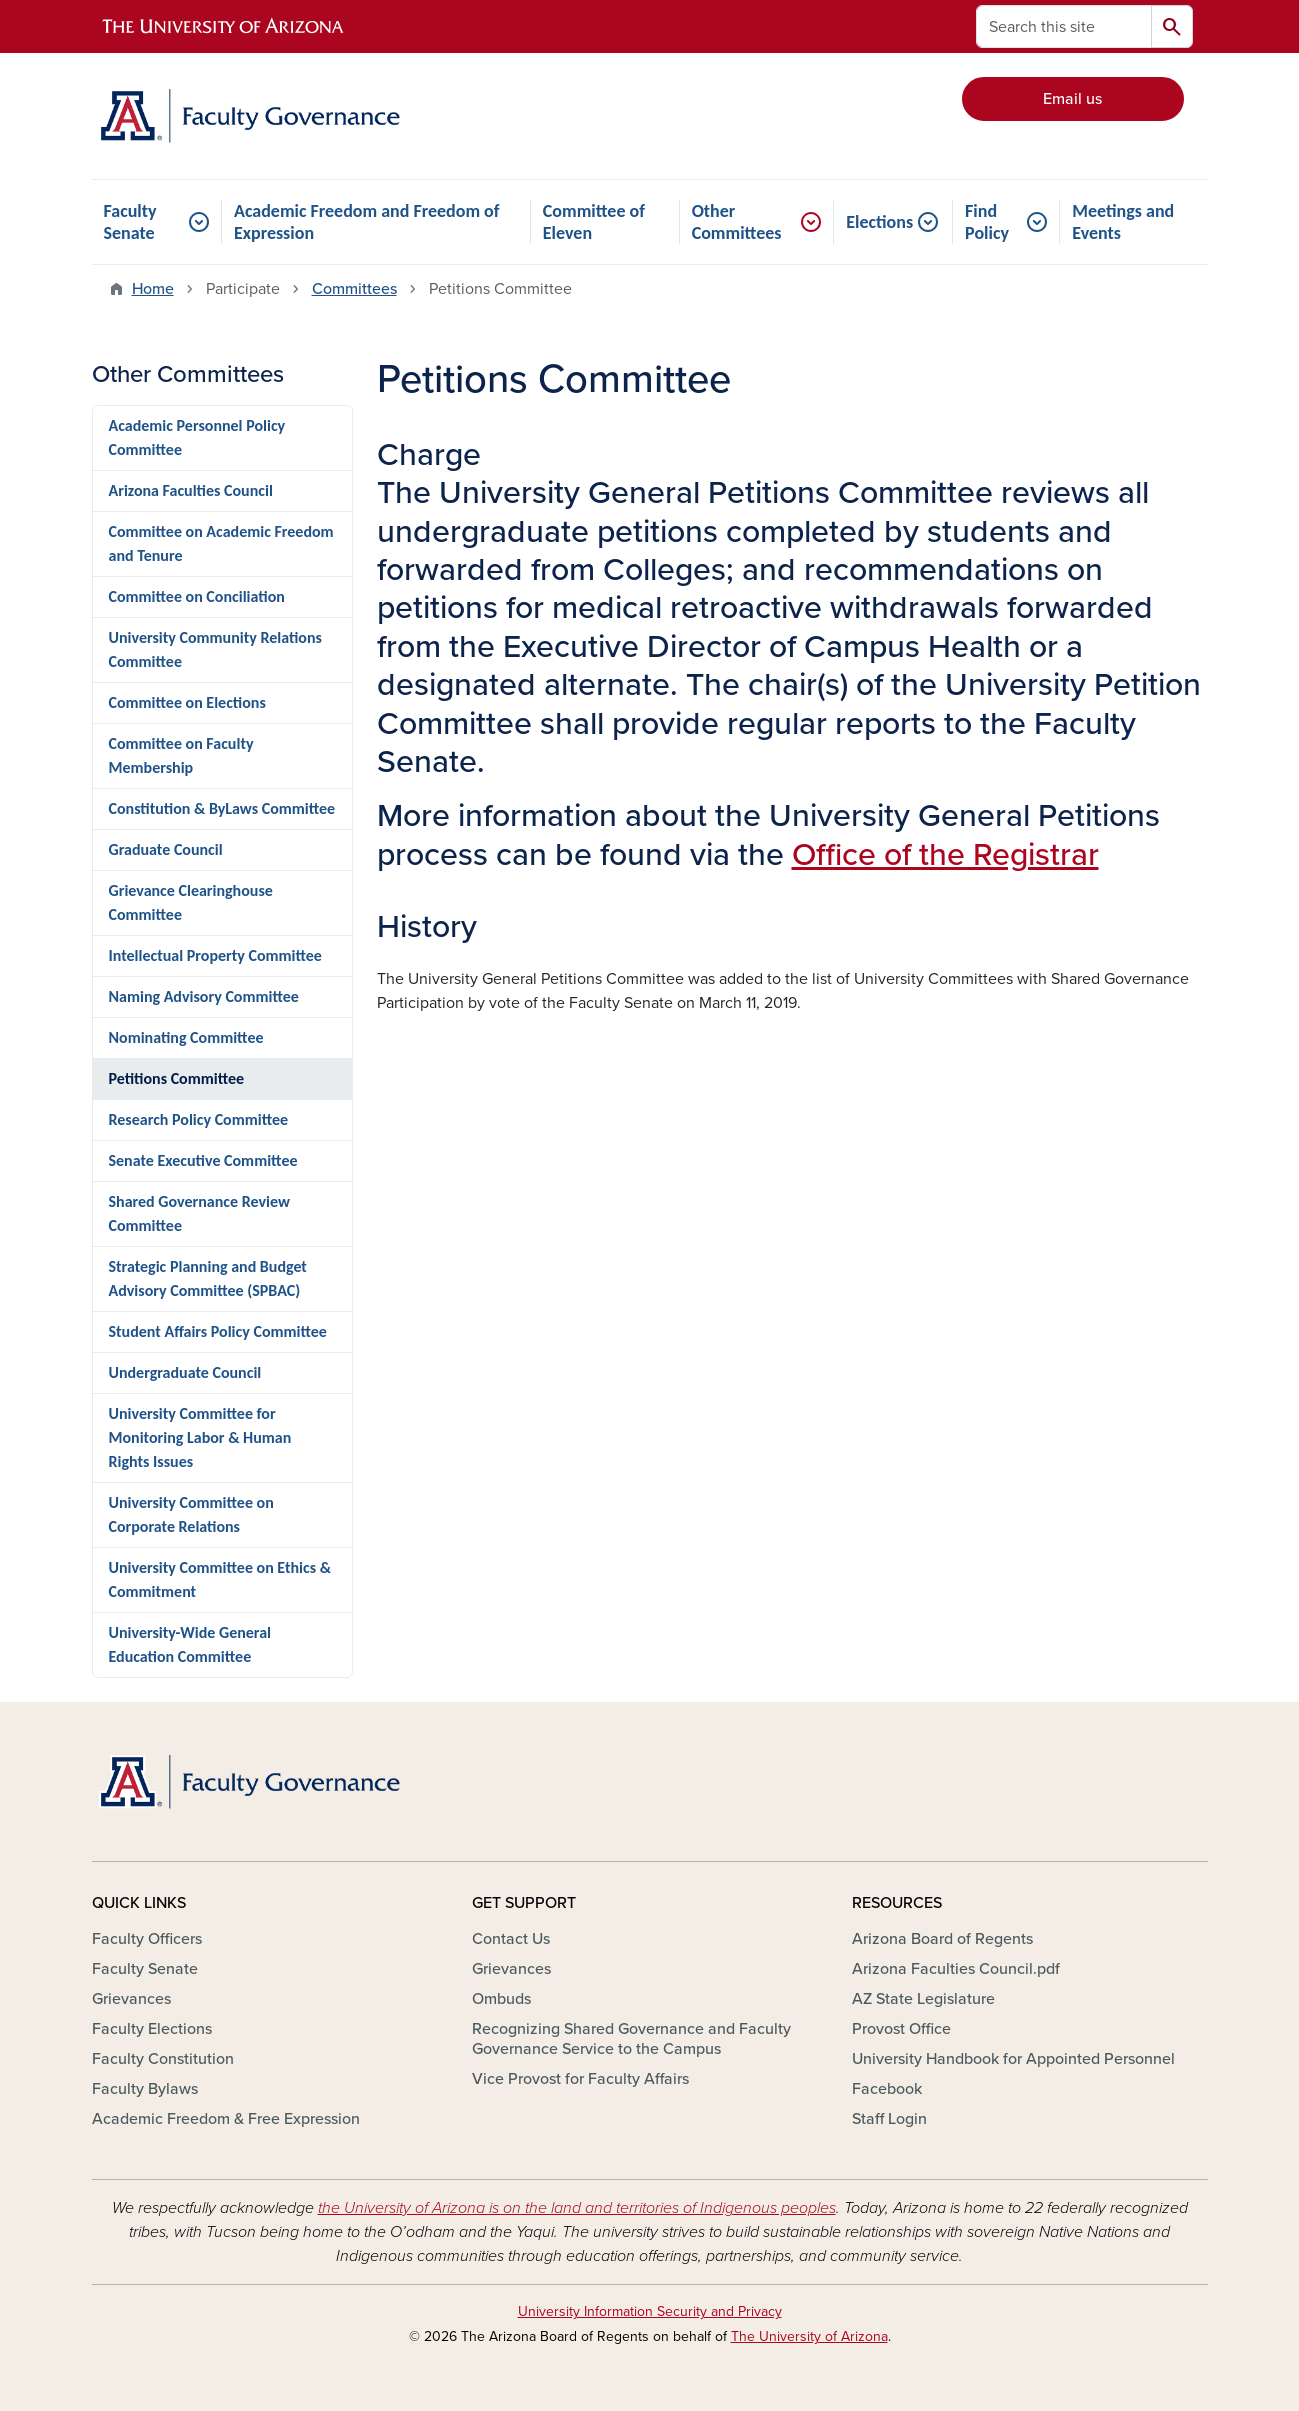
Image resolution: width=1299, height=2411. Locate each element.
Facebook (887, 2089)
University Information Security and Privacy (650, 2311)
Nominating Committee (186, 1037)
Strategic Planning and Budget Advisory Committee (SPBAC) (208, 1278)
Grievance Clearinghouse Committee (191, 902)
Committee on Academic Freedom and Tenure (221, 543)
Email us (1072, 99)
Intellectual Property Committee (215, 955)
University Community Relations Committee (215, 649)
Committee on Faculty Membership (181, 755)
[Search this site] (1064, 26)
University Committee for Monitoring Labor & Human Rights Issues (200, 1437)
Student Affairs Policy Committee (218, 1331)
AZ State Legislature (923, 1999)
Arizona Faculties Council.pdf (956, 1969)
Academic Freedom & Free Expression (226, 2119)
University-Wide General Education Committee (190, 1644)
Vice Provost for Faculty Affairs (580, 2079)
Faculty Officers (147, 1939)
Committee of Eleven (594, 222)
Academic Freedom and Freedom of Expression (367, 222)
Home (153, 289)
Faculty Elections (152, 2029)
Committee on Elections (187, 702)
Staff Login (889, 2119)
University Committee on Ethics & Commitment (220, 1579)
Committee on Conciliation (197, 596)
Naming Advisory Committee (204, 996)
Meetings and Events (1123, 222)
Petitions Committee (177, 1078)
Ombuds (501, 1999)
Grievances (131, 1999)
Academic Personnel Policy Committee (197, 437)
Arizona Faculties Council (191, 490)
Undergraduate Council (185, 1372)
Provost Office (901, 2029)
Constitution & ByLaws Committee (222, 808)
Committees (354, 289)
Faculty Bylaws (145, 2089)
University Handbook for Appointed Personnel (1013, 2059)
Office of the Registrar (945, 855)
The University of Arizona (809, 2336)
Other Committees (737, 222)
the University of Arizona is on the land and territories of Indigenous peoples (577, 2208)
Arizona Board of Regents (942, 1939)
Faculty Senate (130, 222)
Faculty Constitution (163, 2059)
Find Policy (987, 222)
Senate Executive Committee (203, 1160)
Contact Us (511, 1939)
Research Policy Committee (199, 1119)
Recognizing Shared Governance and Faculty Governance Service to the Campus (631, 2039)
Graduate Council (166, 849)
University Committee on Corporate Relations (191, 1514)
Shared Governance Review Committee (199, 1213)
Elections (879, 222)
